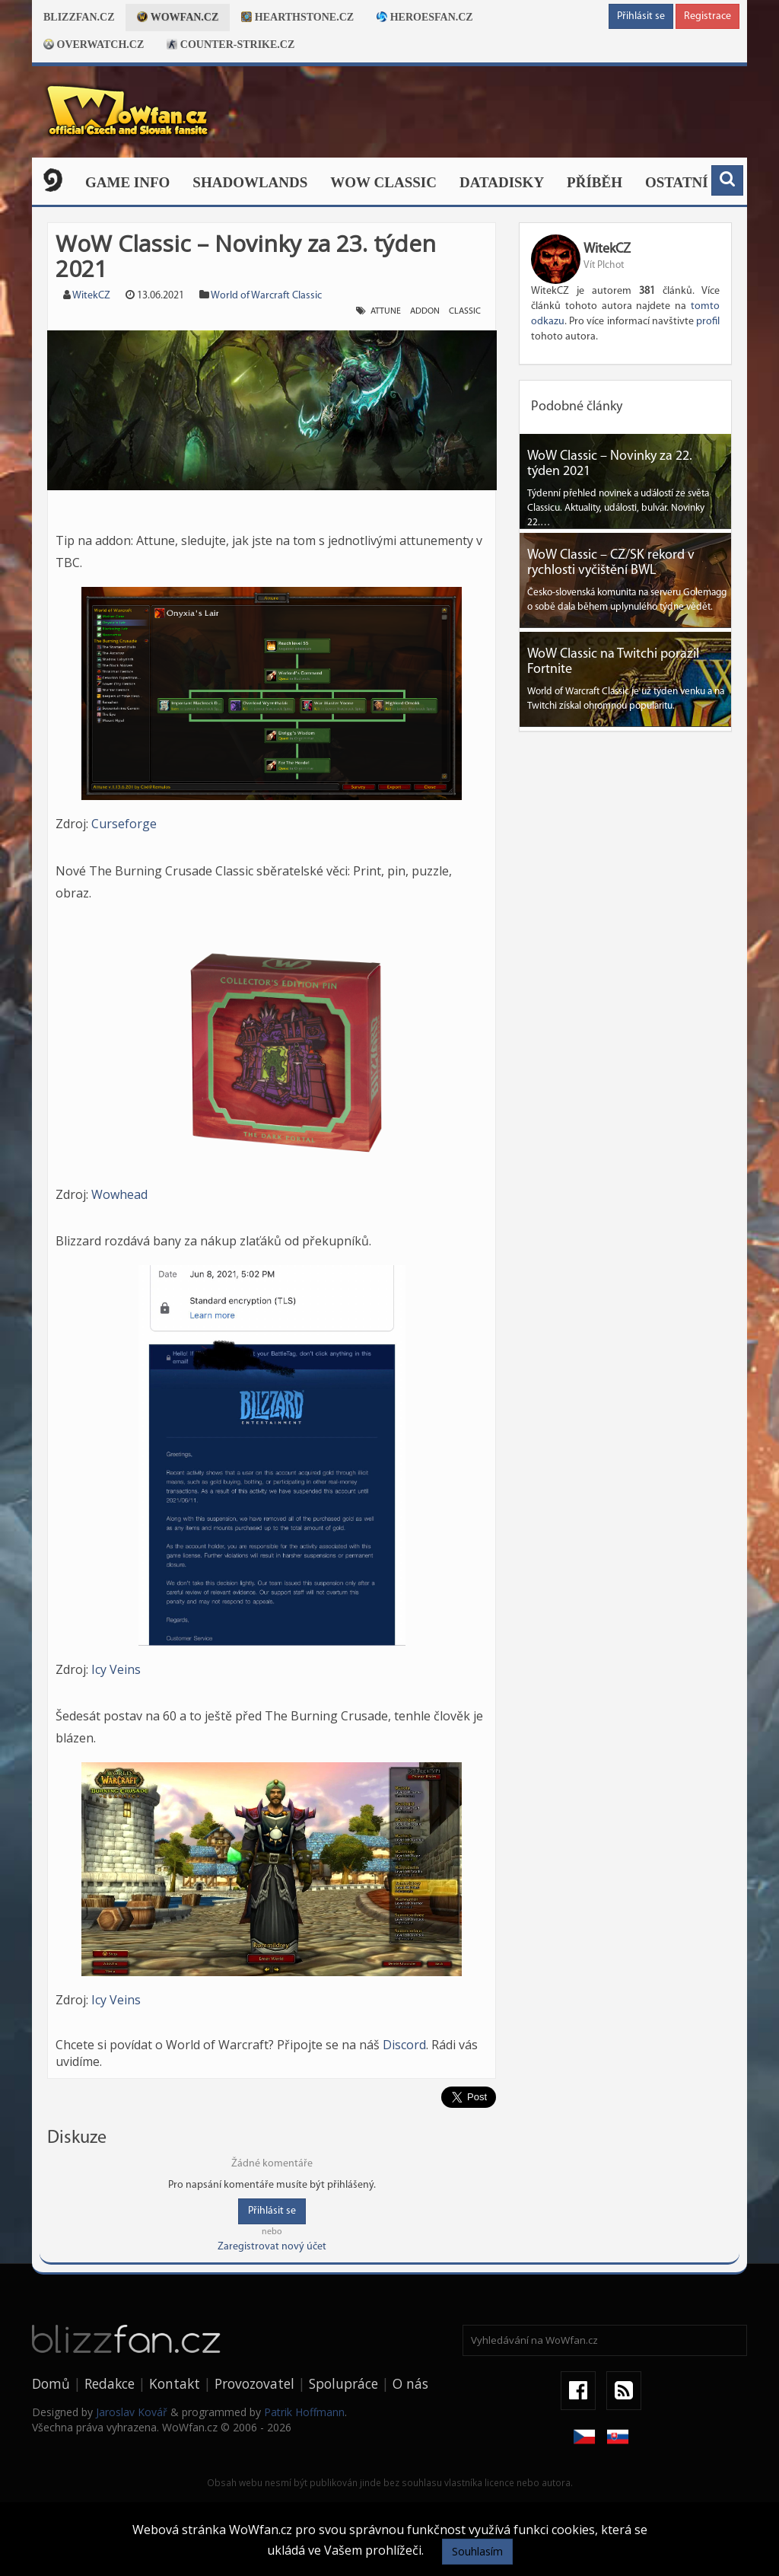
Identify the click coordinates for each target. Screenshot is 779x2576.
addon (425, 311)
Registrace (707, 16)
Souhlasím (477, 2551)
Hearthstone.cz (297, 17)
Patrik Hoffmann (304, 2412)
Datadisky (501, 182)
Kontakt (174, 2383)
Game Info (127, 182)
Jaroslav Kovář (131, 2412)
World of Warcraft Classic (266, 295)
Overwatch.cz (93, 44)
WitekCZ (91, 295)
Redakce (109, 2383)
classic (465, 311)
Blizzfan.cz (78, 17)
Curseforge (124, 823)
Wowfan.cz (177, 17)
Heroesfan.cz (425, 17)
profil (708, 321)
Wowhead (119, 1194)
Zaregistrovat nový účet (272, 2246)
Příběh (594, 182)
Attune (385, 311)
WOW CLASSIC (383, 182)
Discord (404, 2044)
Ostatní (676, 182)
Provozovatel (254, 2383)
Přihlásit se (641, 16)
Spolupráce (343, 2383)
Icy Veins (116, 1669)
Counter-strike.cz (230, 44)
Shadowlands (249, 182)
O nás (410, 2383)
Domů (51, 2383)
